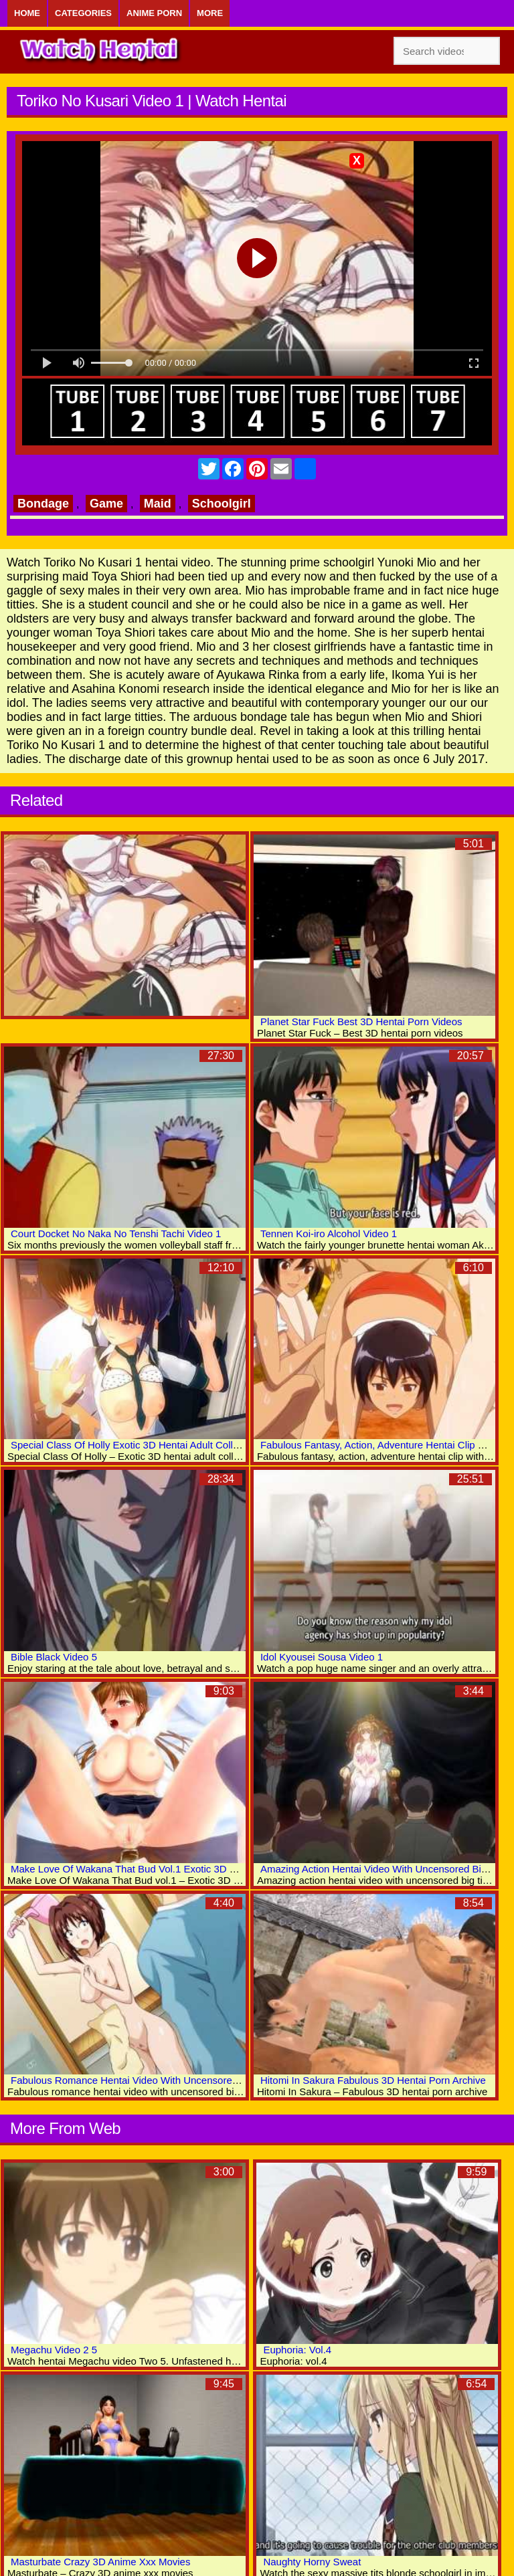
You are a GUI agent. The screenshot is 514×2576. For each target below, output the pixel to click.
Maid (157, 503)
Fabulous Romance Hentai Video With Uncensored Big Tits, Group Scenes (177, 2080)
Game (106, 503)
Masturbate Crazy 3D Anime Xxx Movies (100, 2561)
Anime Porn (154, 13)
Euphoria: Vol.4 (297, 2349)
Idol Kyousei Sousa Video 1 (321, 1656)
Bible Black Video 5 (54, 1656)
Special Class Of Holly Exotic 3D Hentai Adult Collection (135, 1445)
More (210, 13)
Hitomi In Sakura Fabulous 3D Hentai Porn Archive (373, 2080)
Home (27, 13)
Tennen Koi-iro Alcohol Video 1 (328, 1233)
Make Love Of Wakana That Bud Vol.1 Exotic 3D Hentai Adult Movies (164, 1868)
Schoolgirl (221, 503)
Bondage (43, 503)
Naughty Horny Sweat (312, 2561)
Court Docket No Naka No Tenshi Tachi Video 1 (116, 1233)
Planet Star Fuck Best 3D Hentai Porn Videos (361, 1021)
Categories (83, 13)
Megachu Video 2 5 (54, 2349)
